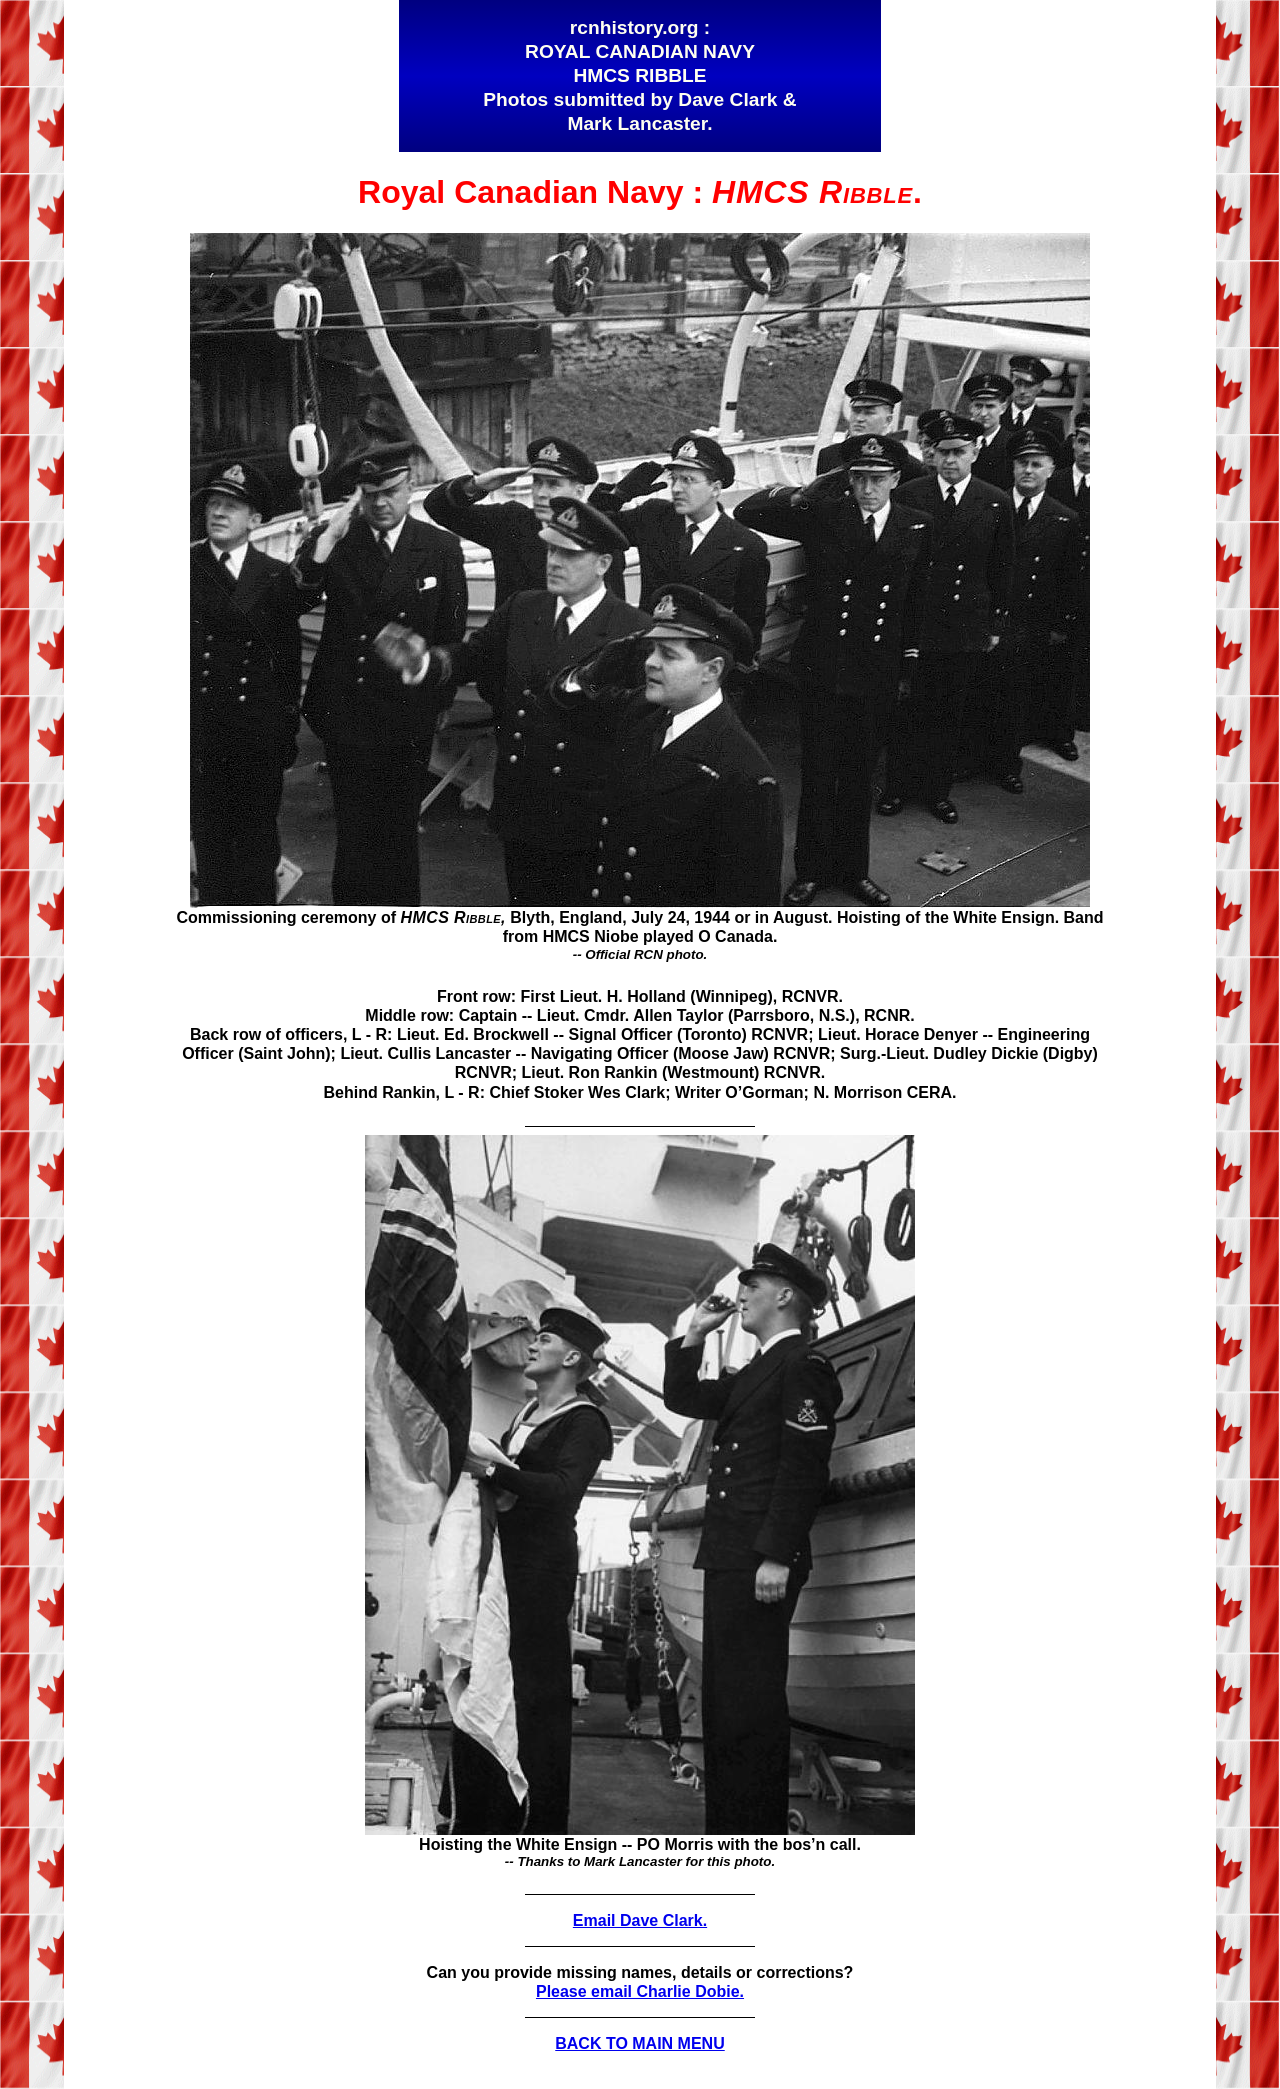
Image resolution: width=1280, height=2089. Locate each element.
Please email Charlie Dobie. (640, 1991)
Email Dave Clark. (640, 1920)
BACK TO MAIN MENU (639, 2043)
